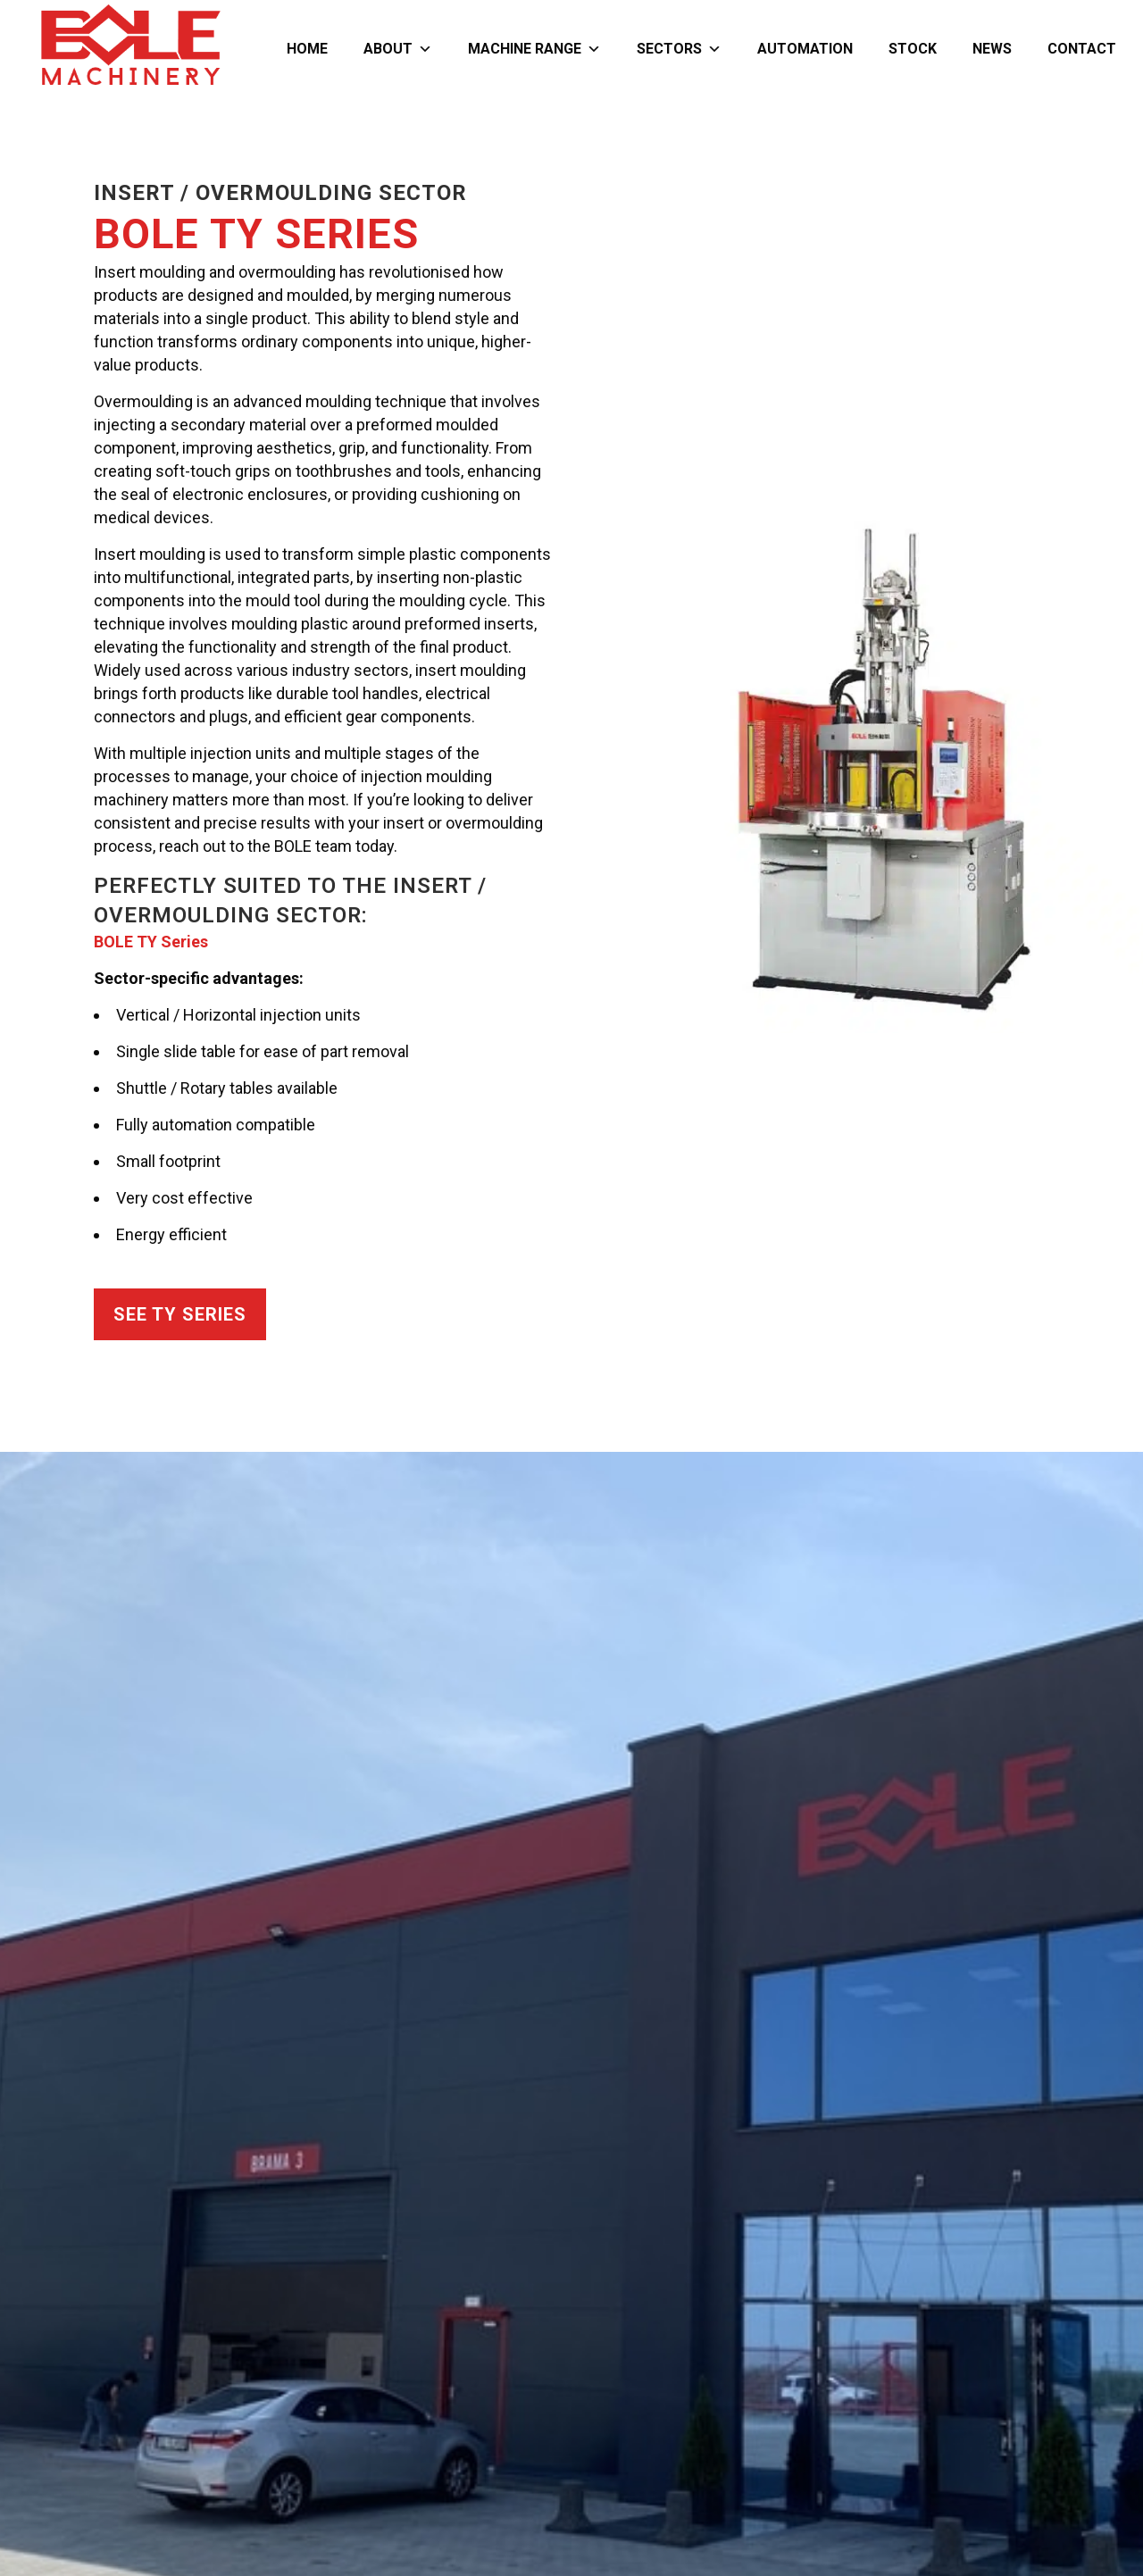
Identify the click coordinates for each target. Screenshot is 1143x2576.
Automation (805, 48)
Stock (913, 48)
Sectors (679, 49)
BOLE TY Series (151, 941)
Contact (1081, 48)
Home (307, 48)
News (992, 48)
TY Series (314, 233)
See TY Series (179, 1314)
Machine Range (534, 49)
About (397, 49)
